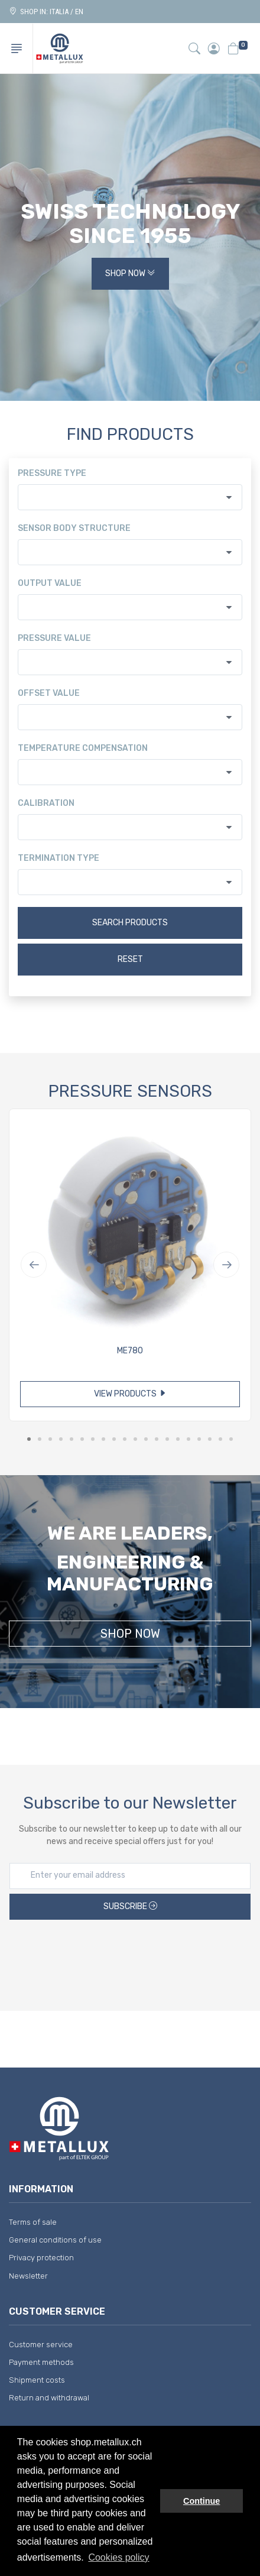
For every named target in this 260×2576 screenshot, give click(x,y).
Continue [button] (201, 2501)
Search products (130, 923)
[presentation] (130, 1957)
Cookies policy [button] (118, 2557)
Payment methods (41, 2362)
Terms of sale (33, 2222)
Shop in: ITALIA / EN (46, 11)
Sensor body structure (74, 528)
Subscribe (130, 1906)
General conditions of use (55, 2239)
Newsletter (28, 2276)
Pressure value (54, 638)
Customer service (41, 2344)
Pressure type (52, 473)
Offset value (49, 693)
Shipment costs (37, 2380)
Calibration (46, 803)
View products (130, 1393)
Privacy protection (41, 2257)
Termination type (58, 858)
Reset (130, 959)
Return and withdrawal (49, 2397)
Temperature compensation (83, 748)
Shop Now (130, 273)
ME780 (130, 1351)
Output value (50, 583)
